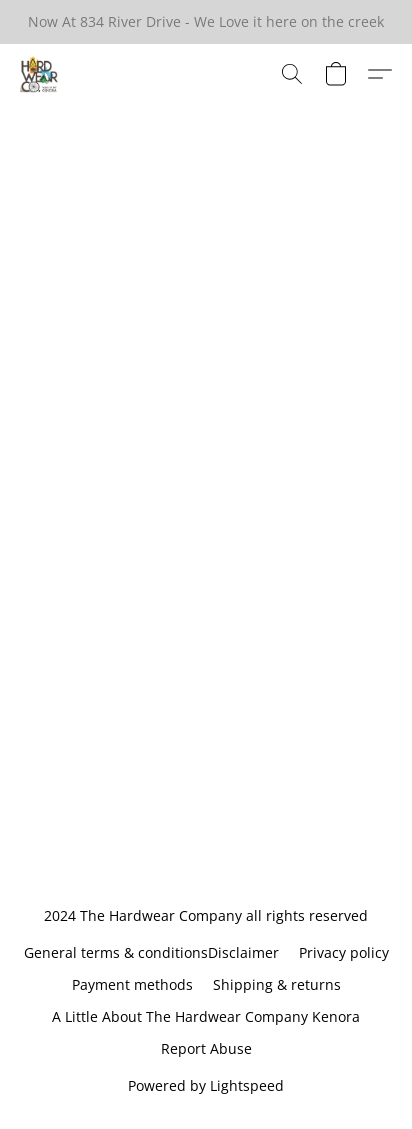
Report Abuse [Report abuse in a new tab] (206, 1048)
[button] (40, 74)
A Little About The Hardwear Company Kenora (206, 1016)
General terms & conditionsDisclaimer (151, 952)
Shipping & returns (277, 984)
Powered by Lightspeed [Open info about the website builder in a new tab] (206, 1085)
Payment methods (132, 984)
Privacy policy (344, 952)
